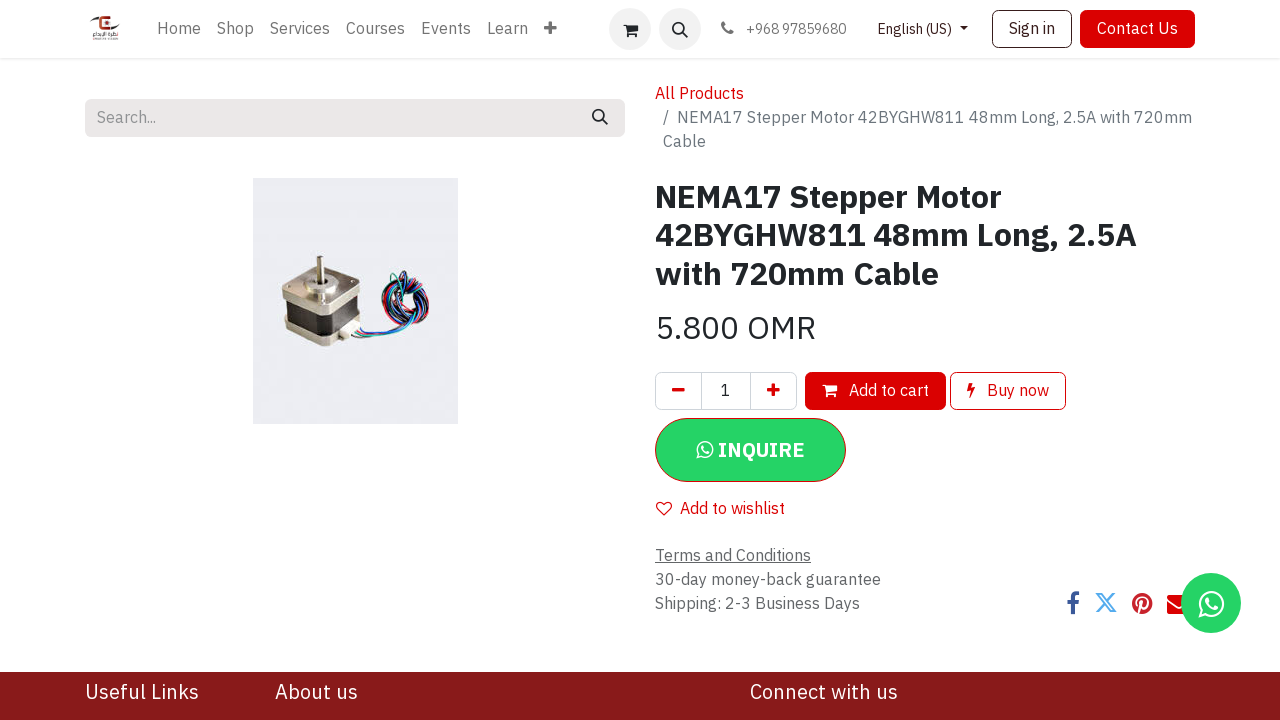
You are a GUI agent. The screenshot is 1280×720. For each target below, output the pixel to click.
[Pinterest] (1142, 603)
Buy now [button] (1008, 391)
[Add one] (773, 391)
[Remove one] (678, 391)
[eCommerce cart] (630, 29)
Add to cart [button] (875, 391)
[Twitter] (1106, 603)
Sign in (1032, 29)
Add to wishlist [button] (720, 509)
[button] (680, 29)
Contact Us (1137, 29)
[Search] (600, 118)
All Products (699, 94)
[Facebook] (1073, 603)
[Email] (1179, 603)
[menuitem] (179, 29)
